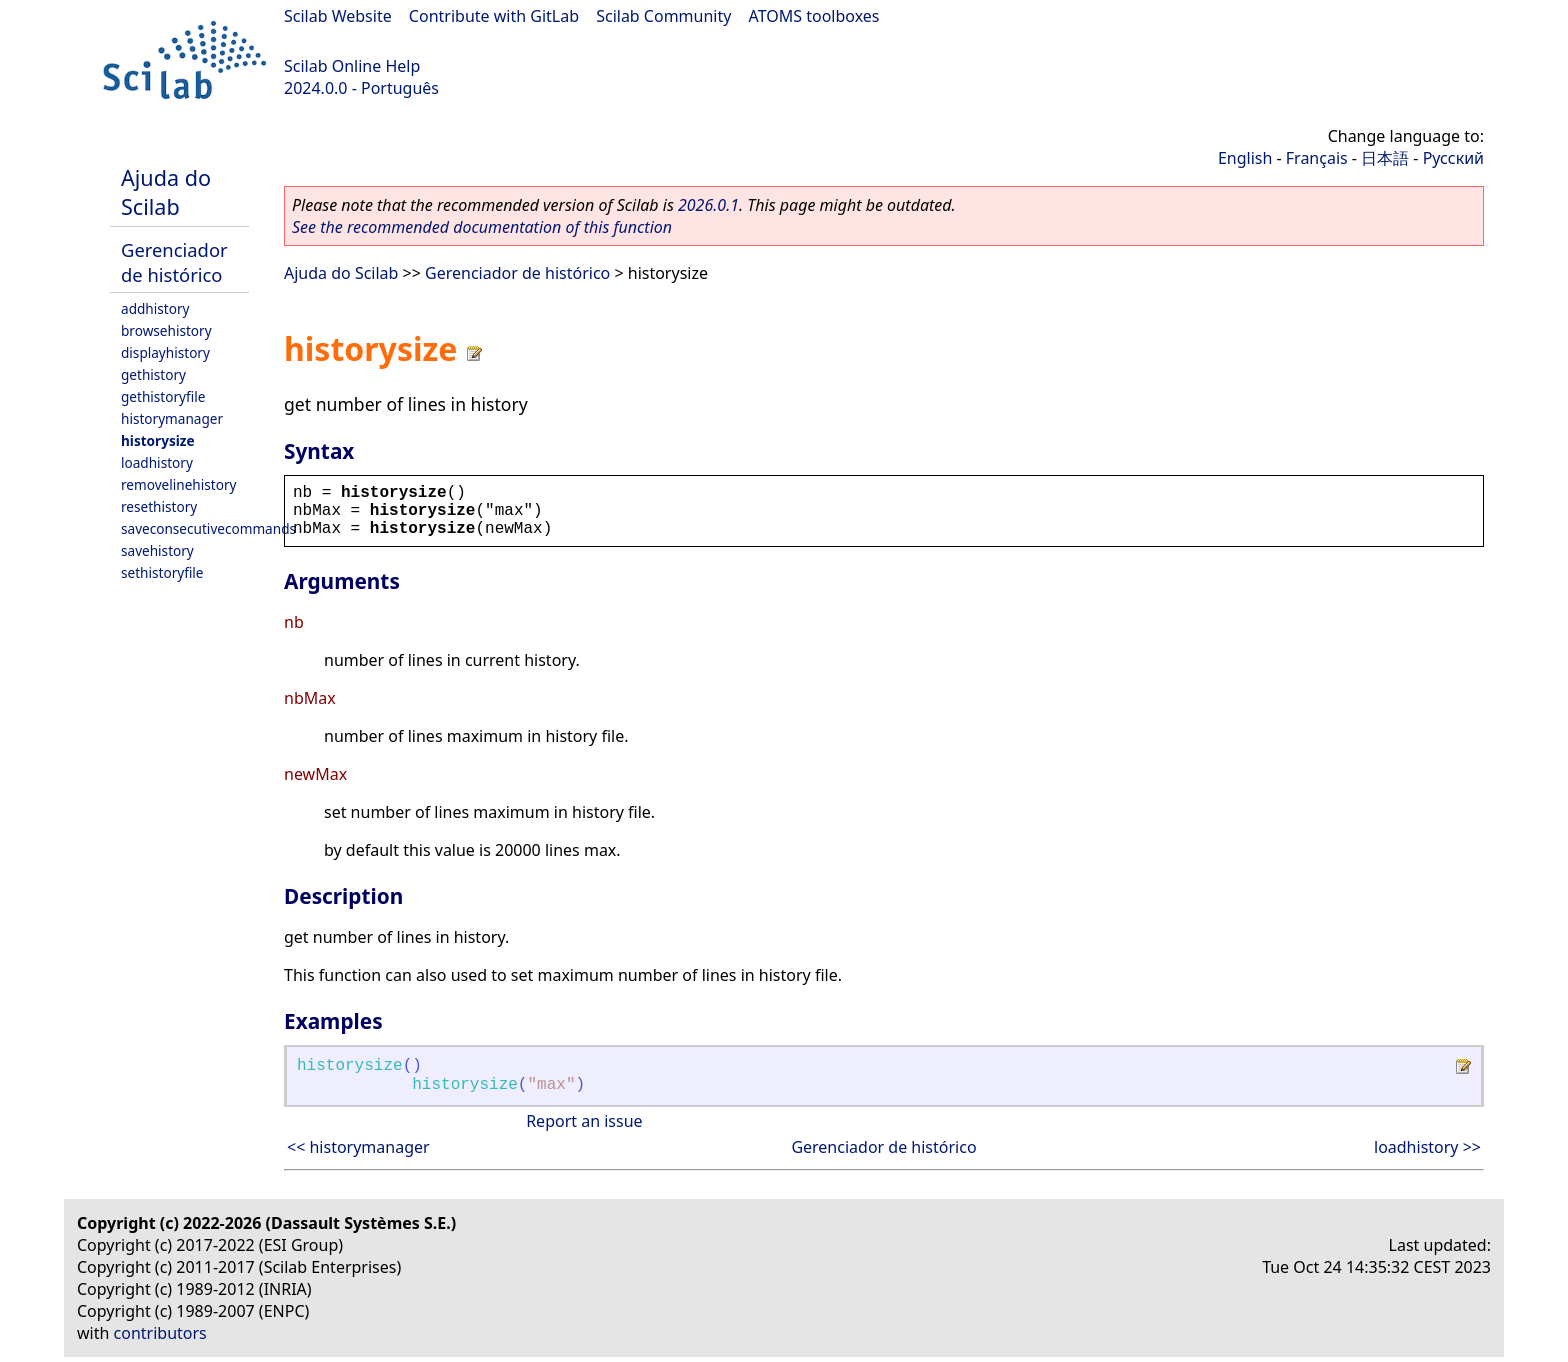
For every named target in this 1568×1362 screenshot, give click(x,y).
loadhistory (157, 462)
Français (1317, 158)
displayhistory (165, 352)
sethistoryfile (162, 572)
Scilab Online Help (352, 66)
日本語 (1385, 158)
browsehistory (166, 330)
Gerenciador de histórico (174, 262)
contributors (160, 1333)
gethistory (153, 374)
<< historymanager (358, 1147)
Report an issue (584, 1121)
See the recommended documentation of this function (482, 227)
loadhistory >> (1427, 1147)
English (1245, 158)
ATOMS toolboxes (814, 16)
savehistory (157, 550)
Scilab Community (663, 16)
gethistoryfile (163, 396)
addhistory (155, 308)
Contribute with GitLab (494, 16)
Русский (1453, 158)
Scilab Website (338, 16)
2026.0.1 (708, 205)
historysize (158, 440)
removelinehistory (178, 484)
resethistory (159, 506)
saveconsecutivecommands (208, 528)
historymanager (172, 418)
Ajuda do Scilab (166, 192)
